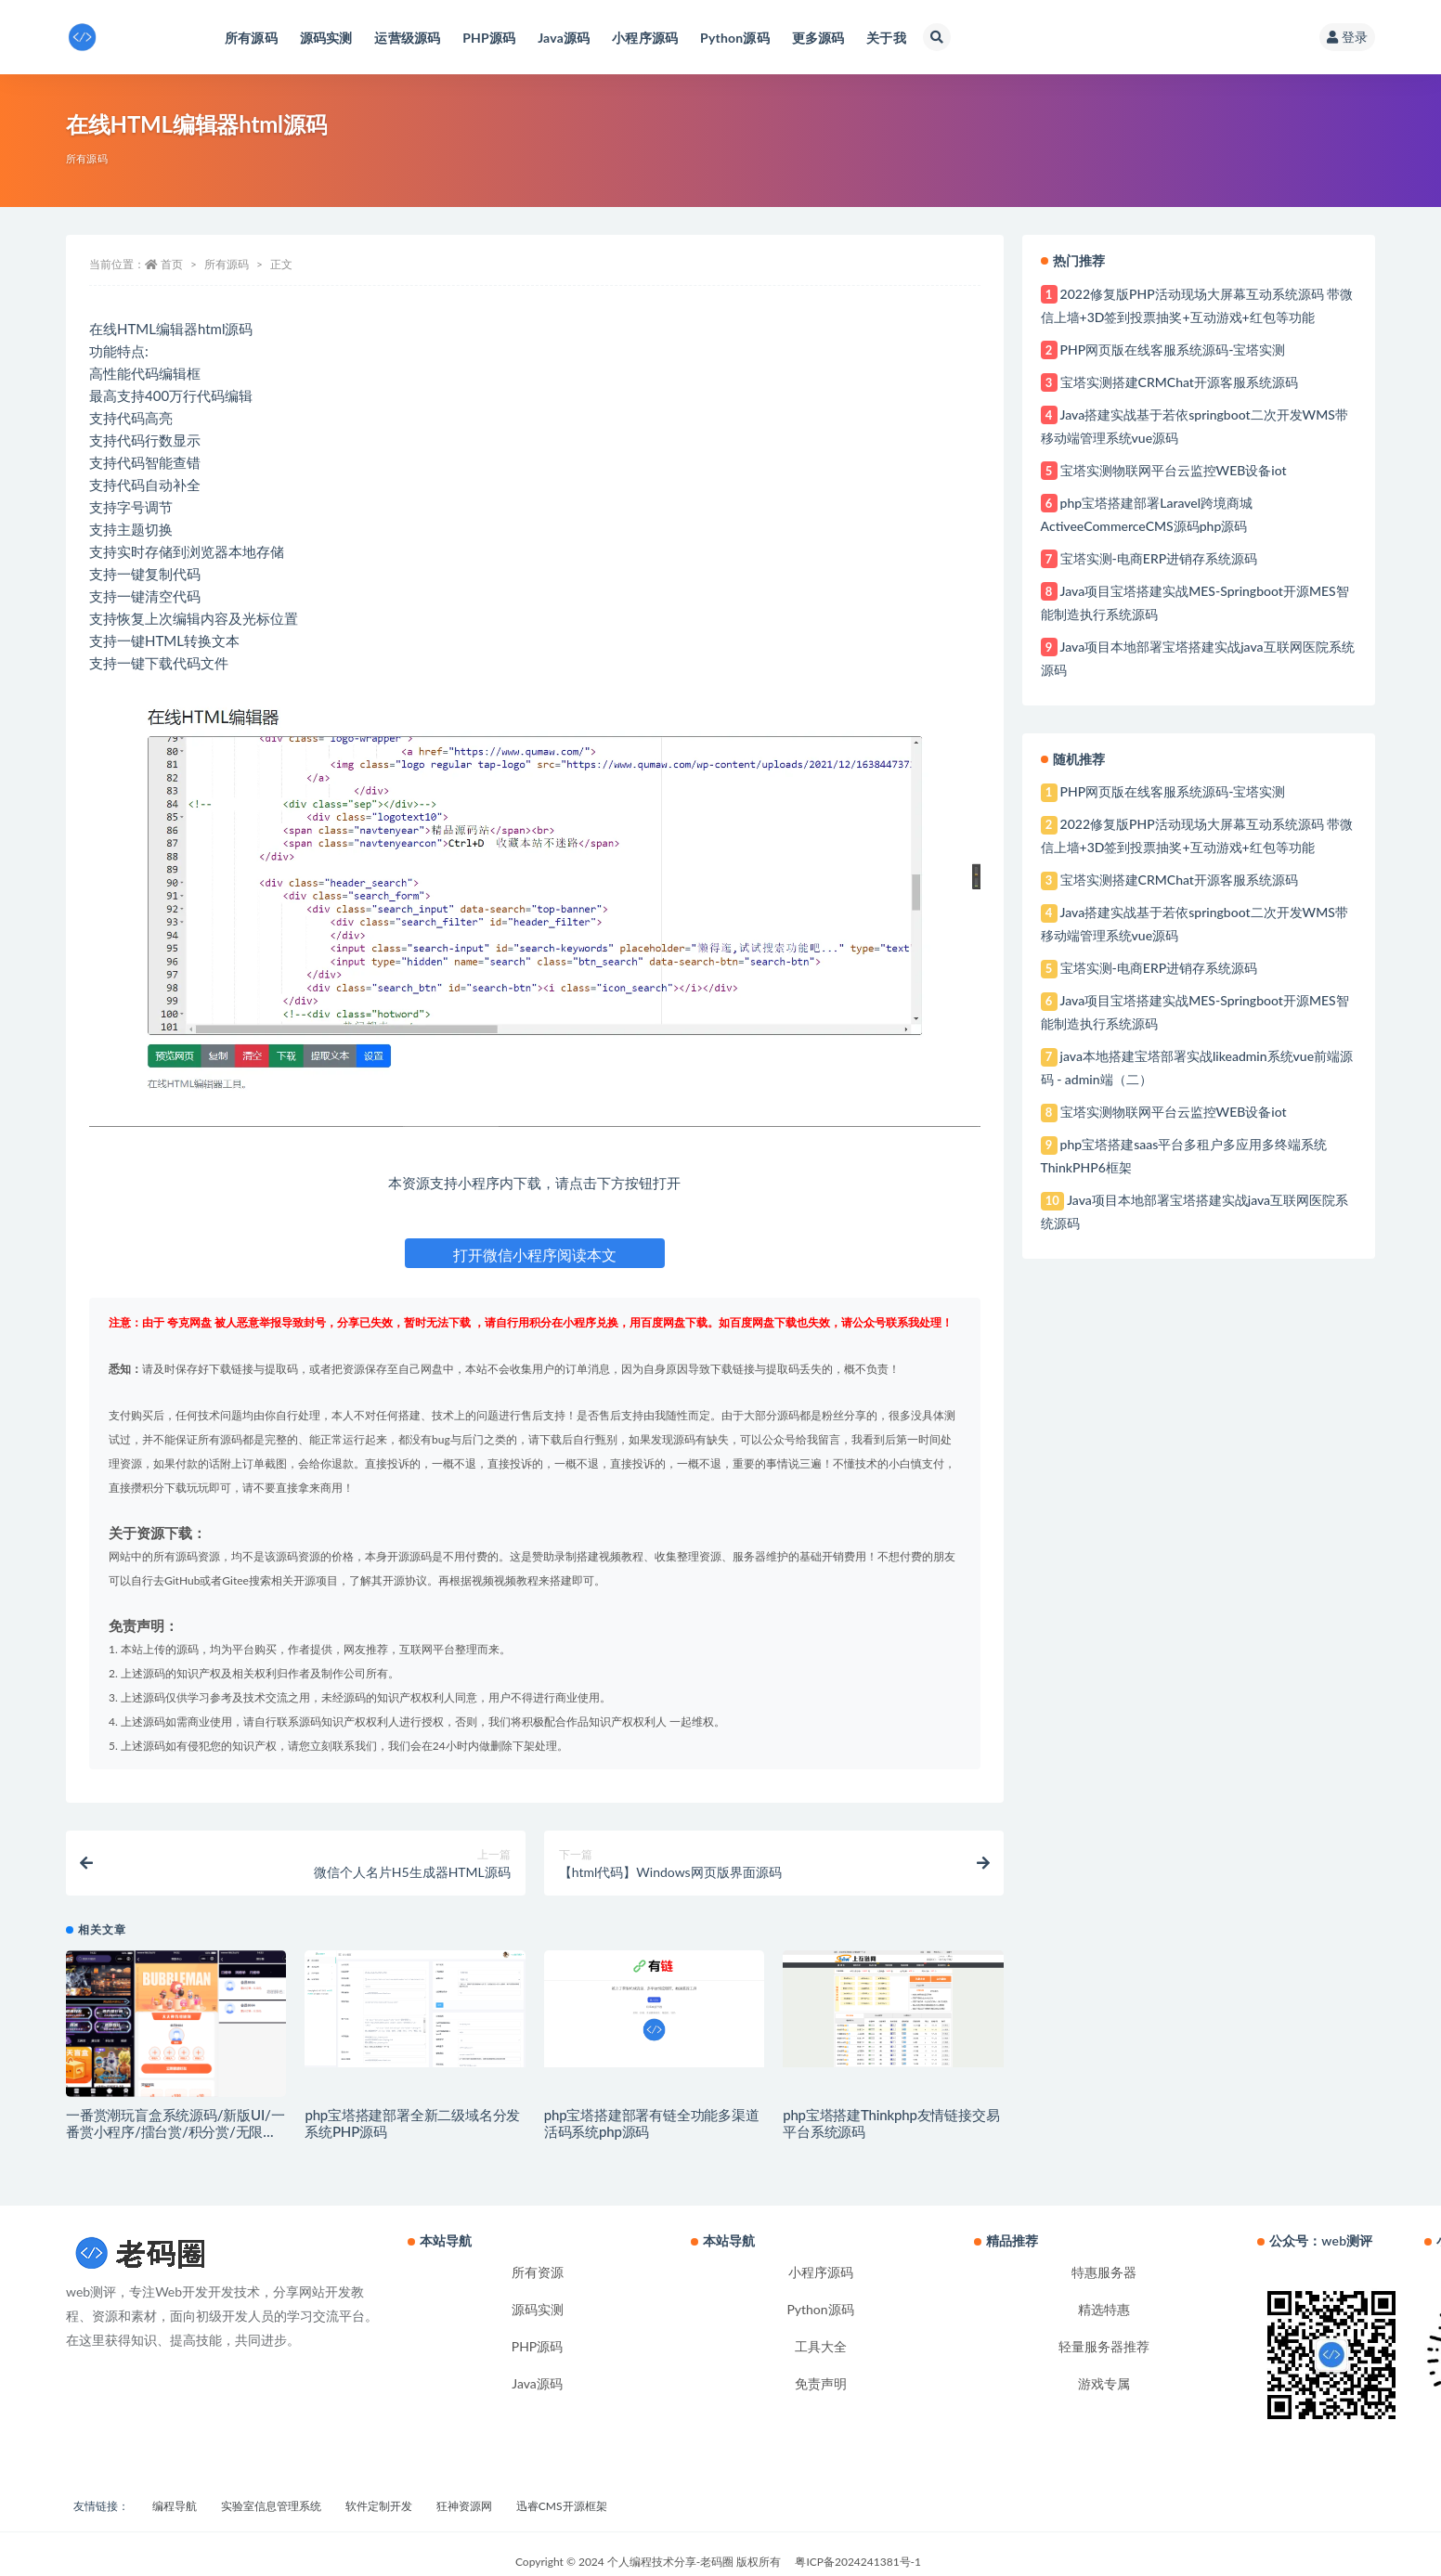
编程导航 (174, 2506)
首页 (172, 264)
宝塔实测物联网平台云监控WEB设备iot (1173, 470)
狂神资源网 (464, 2506)
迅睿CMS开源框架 (561, 2506)
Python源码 (819, 2309)
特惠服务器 (1103, 2272)
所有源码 (87, 158)
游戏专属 (1104, 2383)
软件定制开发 (378, 2506)
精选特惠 (1104, 2309)
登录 (1347, 37)
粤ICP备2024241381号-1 (858, 2562)
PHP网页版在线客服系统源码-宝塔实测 (1173, 349)
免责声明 (821, 2383)
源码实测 (538, 2309)
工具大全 (821, 2346)
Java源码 (537, 2383)
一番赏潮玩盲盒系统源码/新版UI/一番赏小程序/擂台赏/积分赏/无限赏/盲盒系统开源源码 (175, 2131)
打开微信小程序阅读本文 (535, 1254)
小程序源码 (820, 2272)
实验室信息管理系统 (271, 2506)
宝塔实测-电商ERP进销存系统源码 (1159, 558)
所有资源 (538, 2272)
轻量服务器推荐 (1103, 2346)
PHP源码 (538, 2346)
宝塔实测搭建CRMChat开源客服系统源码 (1179, 382)
